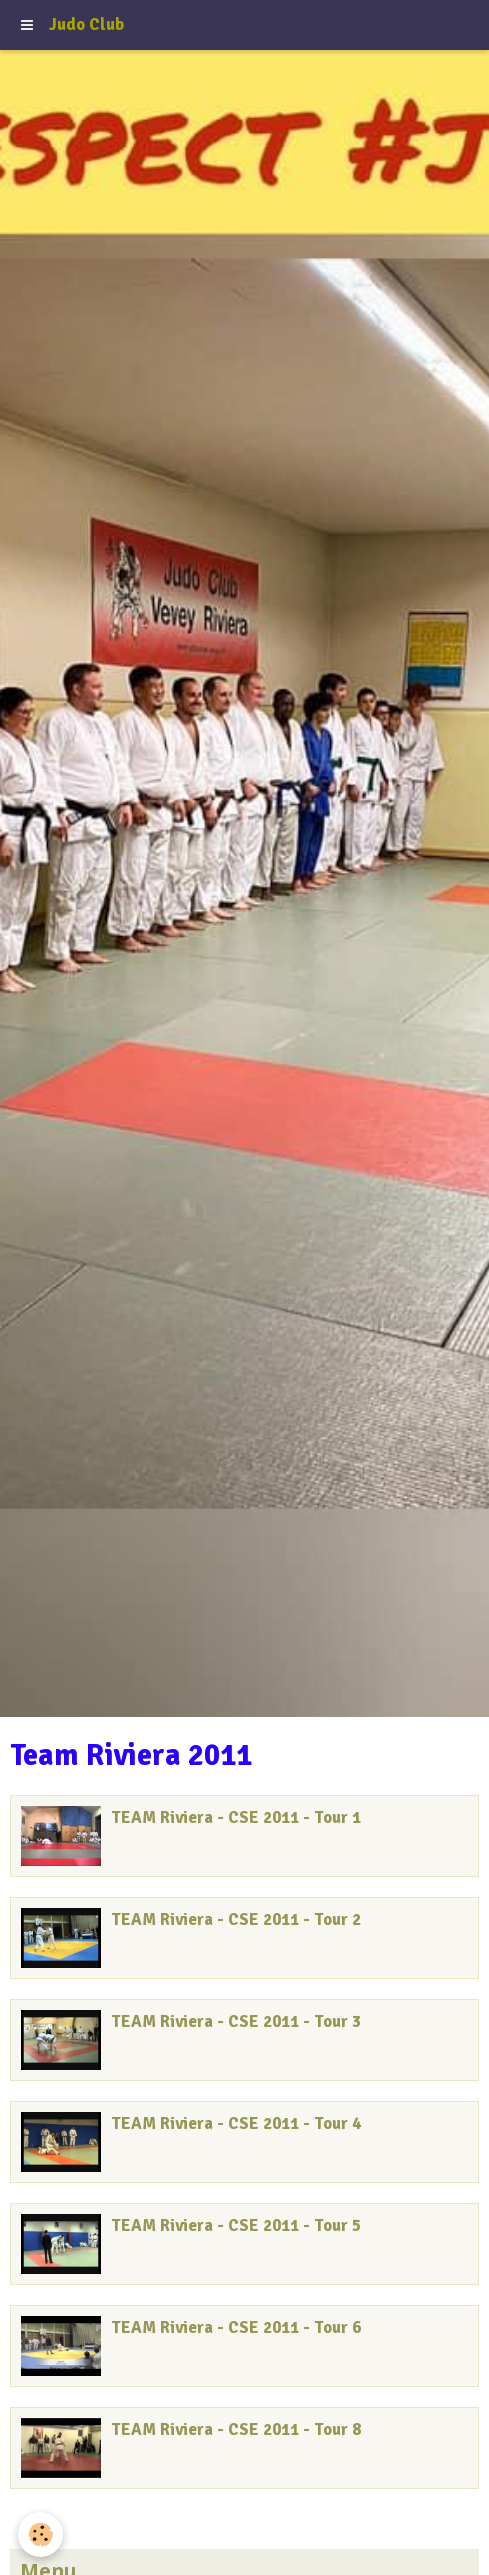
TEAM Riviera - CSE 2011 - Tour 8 (236, 2429)
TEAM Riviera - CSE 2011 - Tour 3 (236, 2021)
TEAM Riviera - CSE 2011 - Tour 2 (236, 1919)
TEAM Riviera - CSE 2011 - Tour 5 (236, 2225)
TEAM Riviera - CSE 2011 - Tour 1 (236, 1817)
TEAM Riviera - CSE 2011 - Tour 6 (236, 2327)
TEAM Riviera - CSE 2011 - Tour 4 (236, 2123)
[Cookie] (40, 2534)
